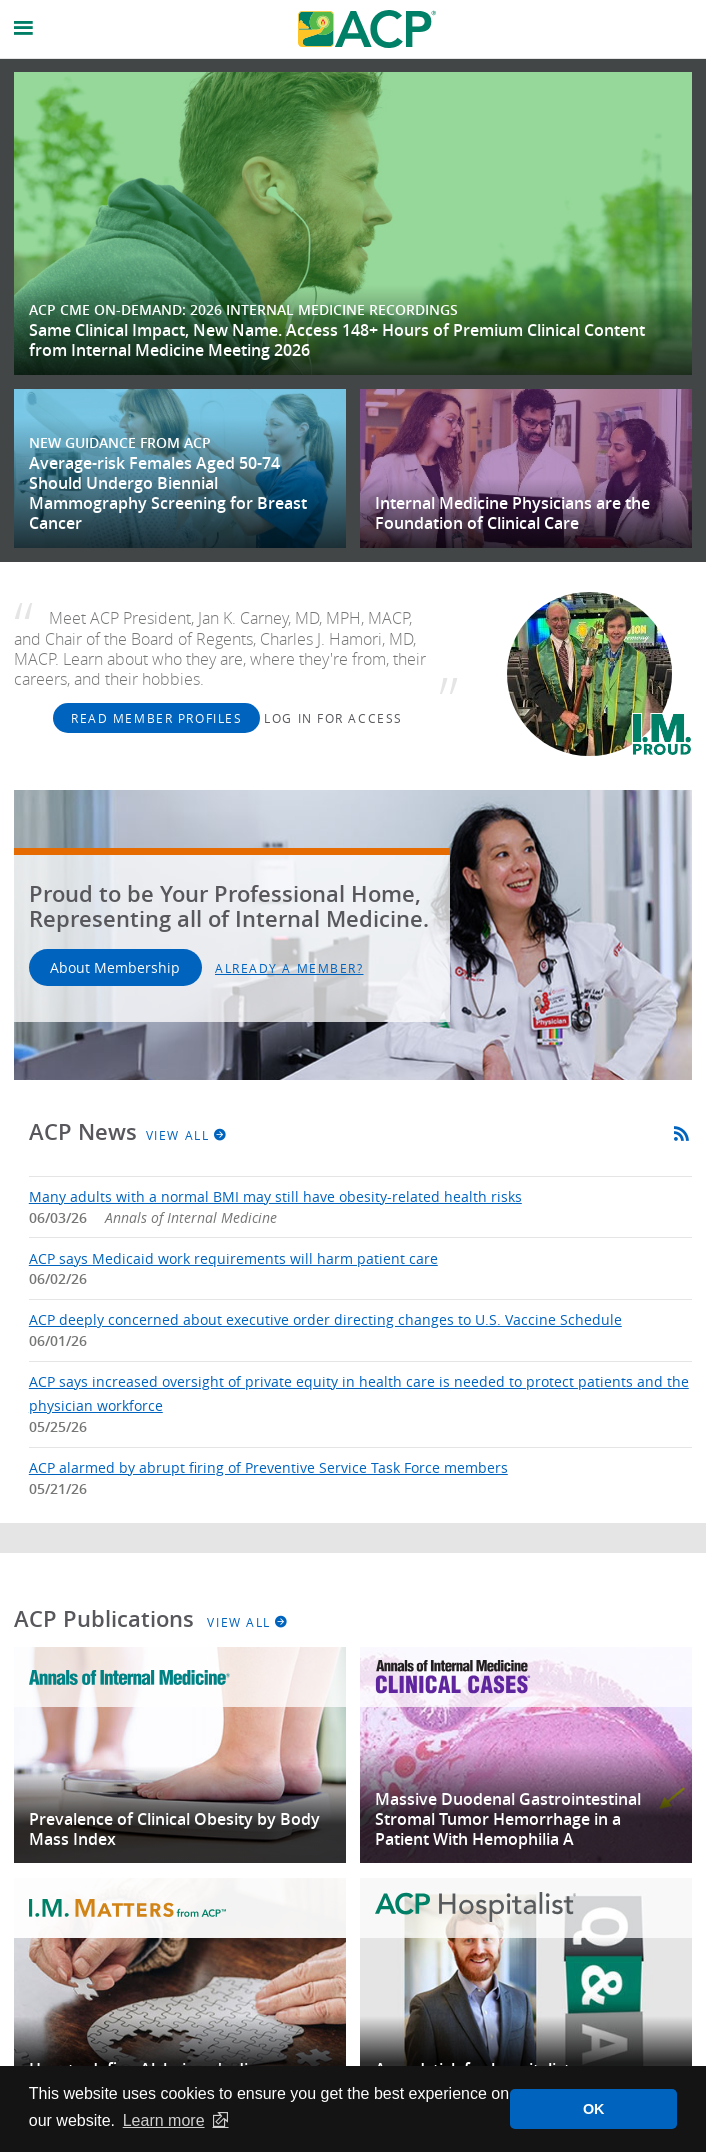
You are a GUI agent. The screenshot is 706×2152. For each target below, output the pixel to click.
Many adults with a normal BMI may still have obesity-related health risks (275, 1196)
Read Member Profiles (156, 718)
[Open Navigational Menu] (24, 28)
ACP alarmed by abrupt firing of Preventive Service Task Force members (268, 1467)
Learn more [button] (164, 2120)
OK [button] (594, 2109)
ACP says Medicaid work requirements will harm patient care (233, 1258)
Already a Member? (289, 968)
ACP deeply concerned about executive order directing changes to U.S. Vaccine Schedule (325, 1319)
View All (187, 1135)
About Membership (115, 967)
